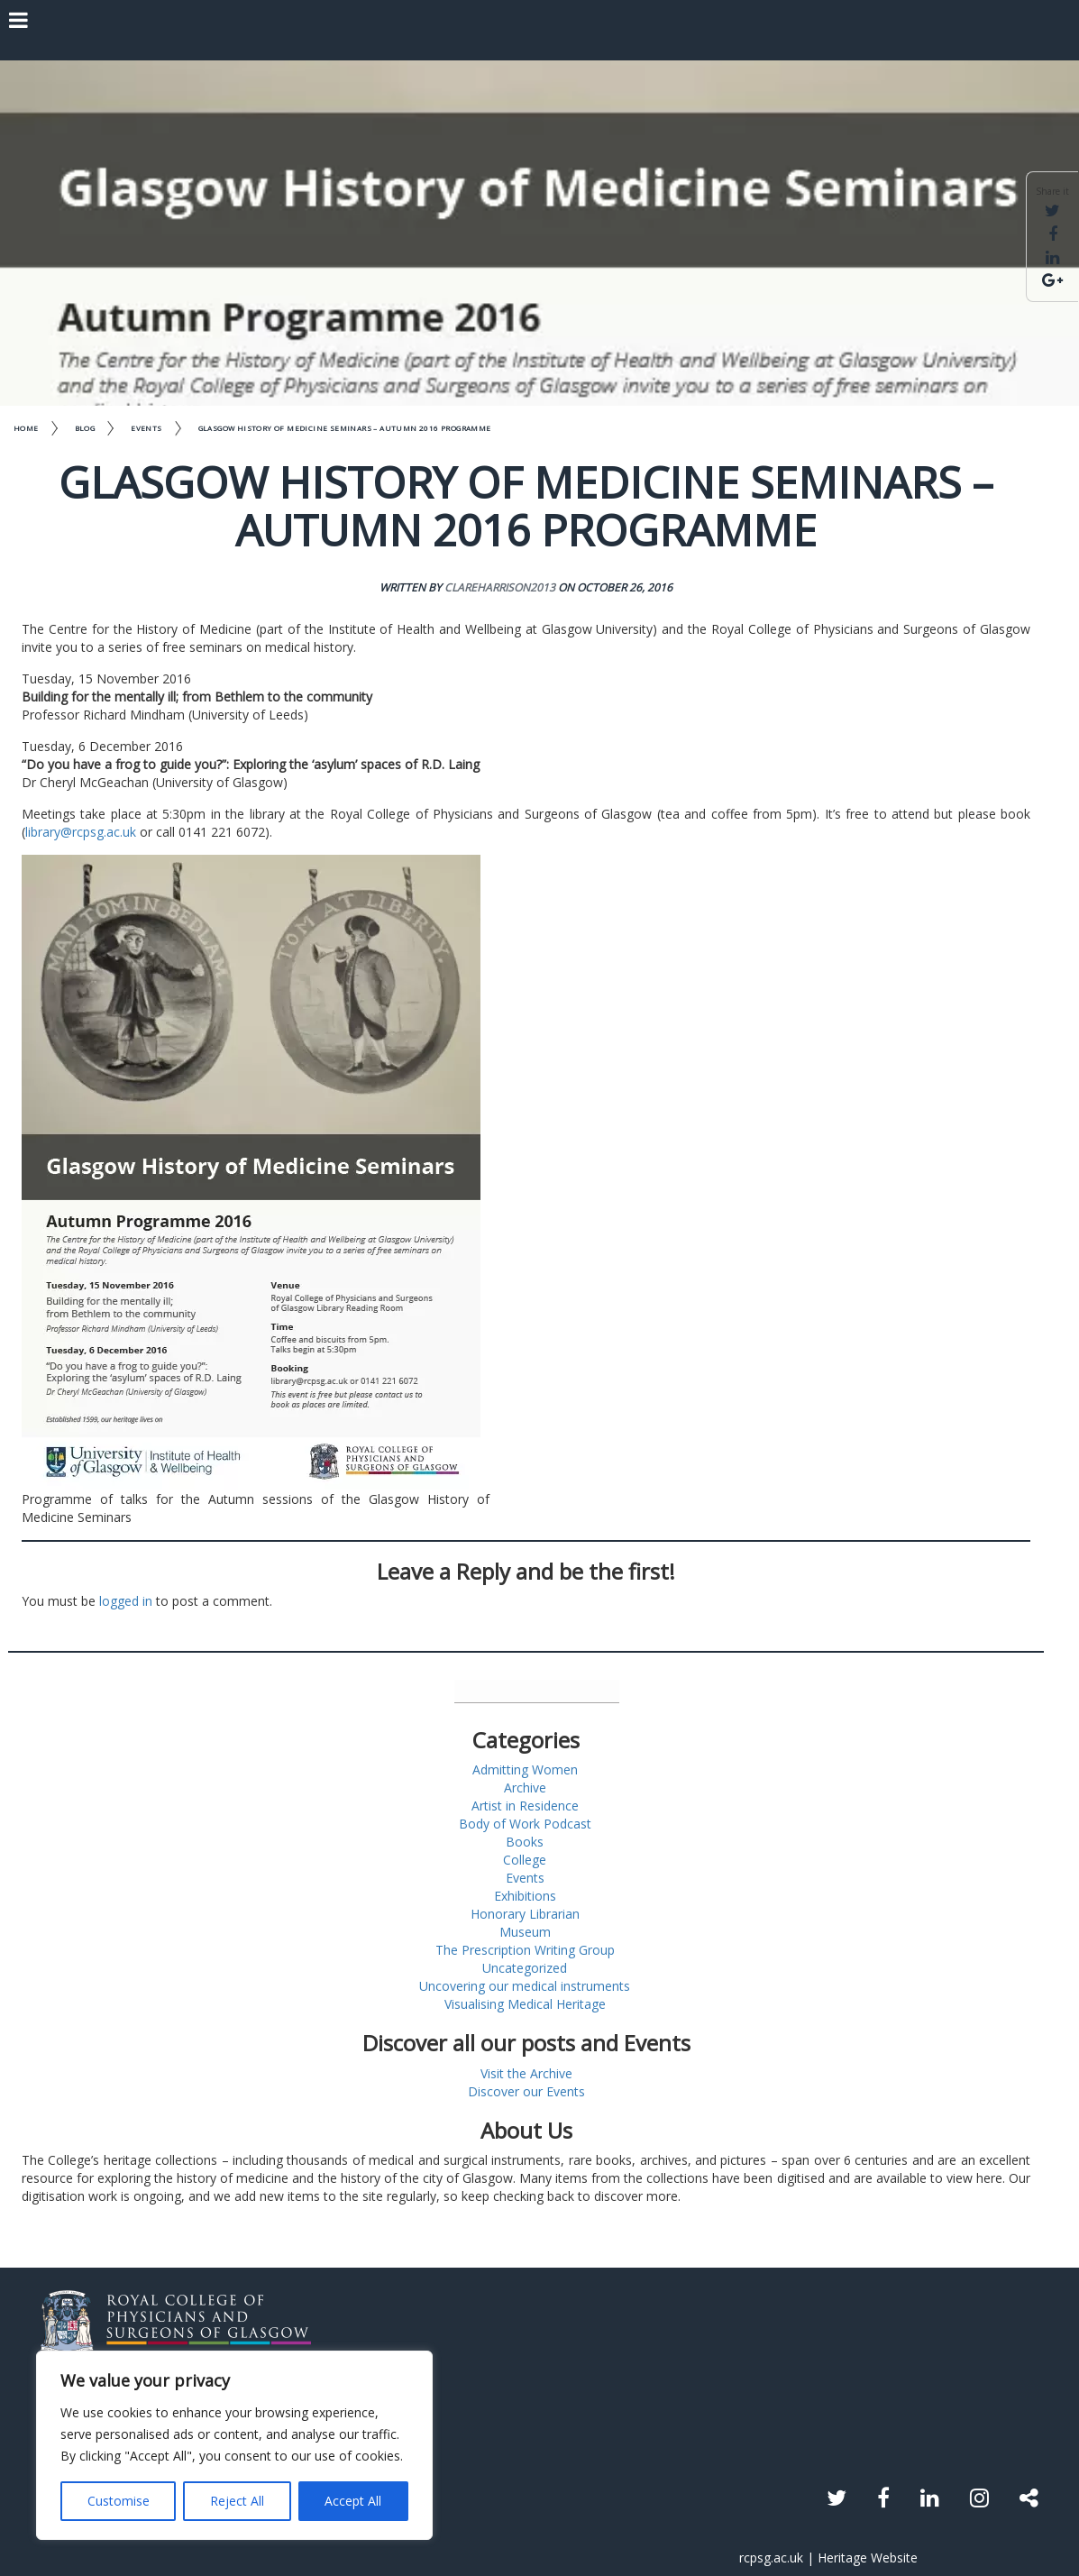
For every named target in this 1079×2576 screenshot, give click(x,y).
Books (525, 1841)
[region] (234, 2445)
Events (146, 428)
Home (26, 428)
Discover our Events (526, 2091)
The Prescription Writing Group (525, 1949)
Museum (525, 1931)
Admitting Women (525, 1769)
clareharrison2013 (499, 587)
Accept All (353, 2500)
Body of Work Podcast (525, 1823)
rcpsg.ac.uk (771, 2557)
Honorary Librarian (525, 1913)
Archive (525, 1787)
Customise (118, 2500)
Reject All (237, 2500)
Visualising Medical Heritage (525, 2003)
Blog (85, 428)
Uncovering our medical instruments (524, 1985)
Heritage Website (868, 2557)
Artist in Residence (525, 1805)
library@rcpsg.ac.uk (80, 831)
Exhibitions (525, 1895)
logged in (125, 1600)
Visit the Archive (526, 2073)
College (524, 1859)
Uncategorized (524, 1967)
